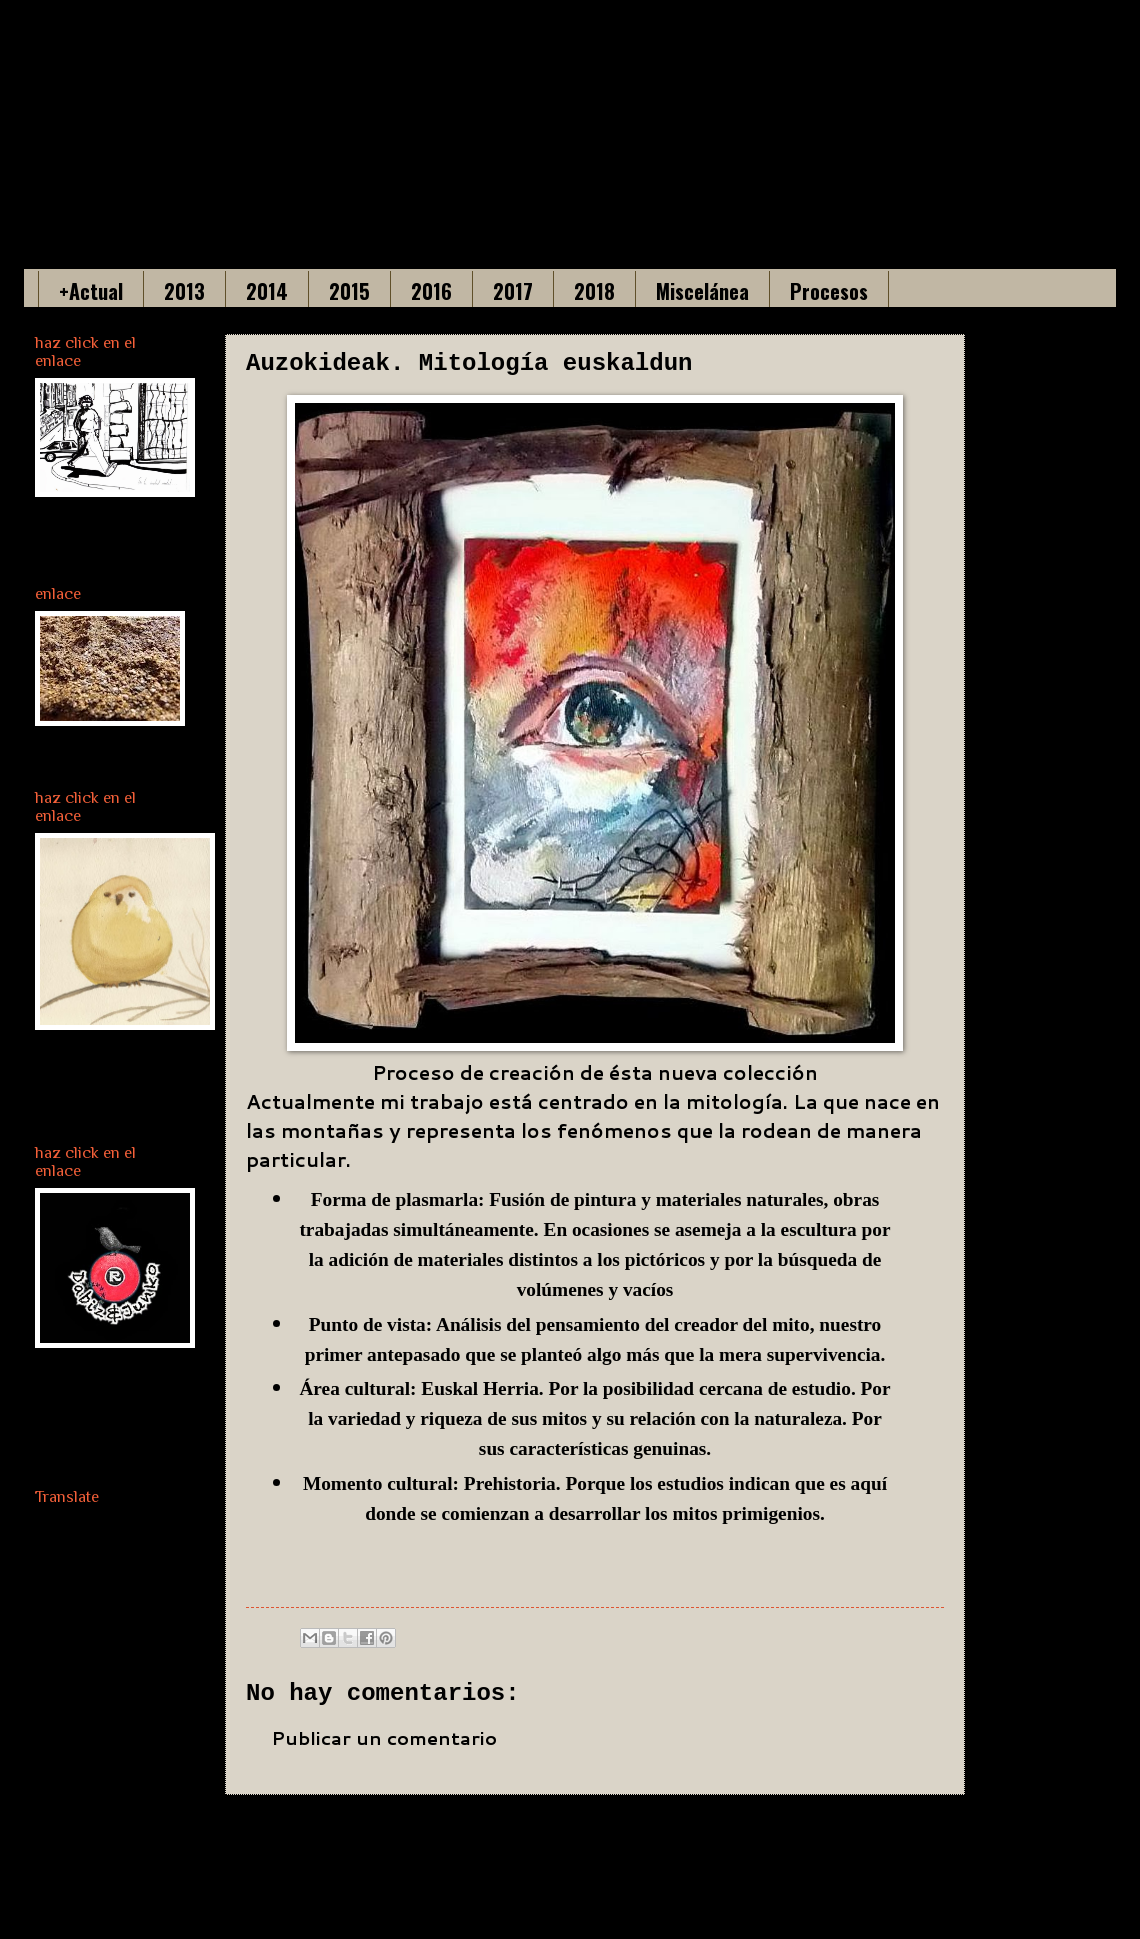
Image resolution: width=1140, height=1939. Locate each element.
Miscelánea (702, 291)
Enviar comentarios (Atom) (487, 1895)
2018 (594, 291)
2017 (513, 291)
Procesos (829, 291)
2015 (349, 291)
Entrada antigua (857, 1839)
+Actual (91, 291)
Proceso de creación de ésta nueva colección (595, 1072)
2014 (267, 291)
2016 (431, 291)
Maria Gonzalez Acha (468, 110)
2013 (184, 291)
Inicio (632, 1839)
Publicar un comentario (384, 1738)
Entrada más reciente (370, 1839)
